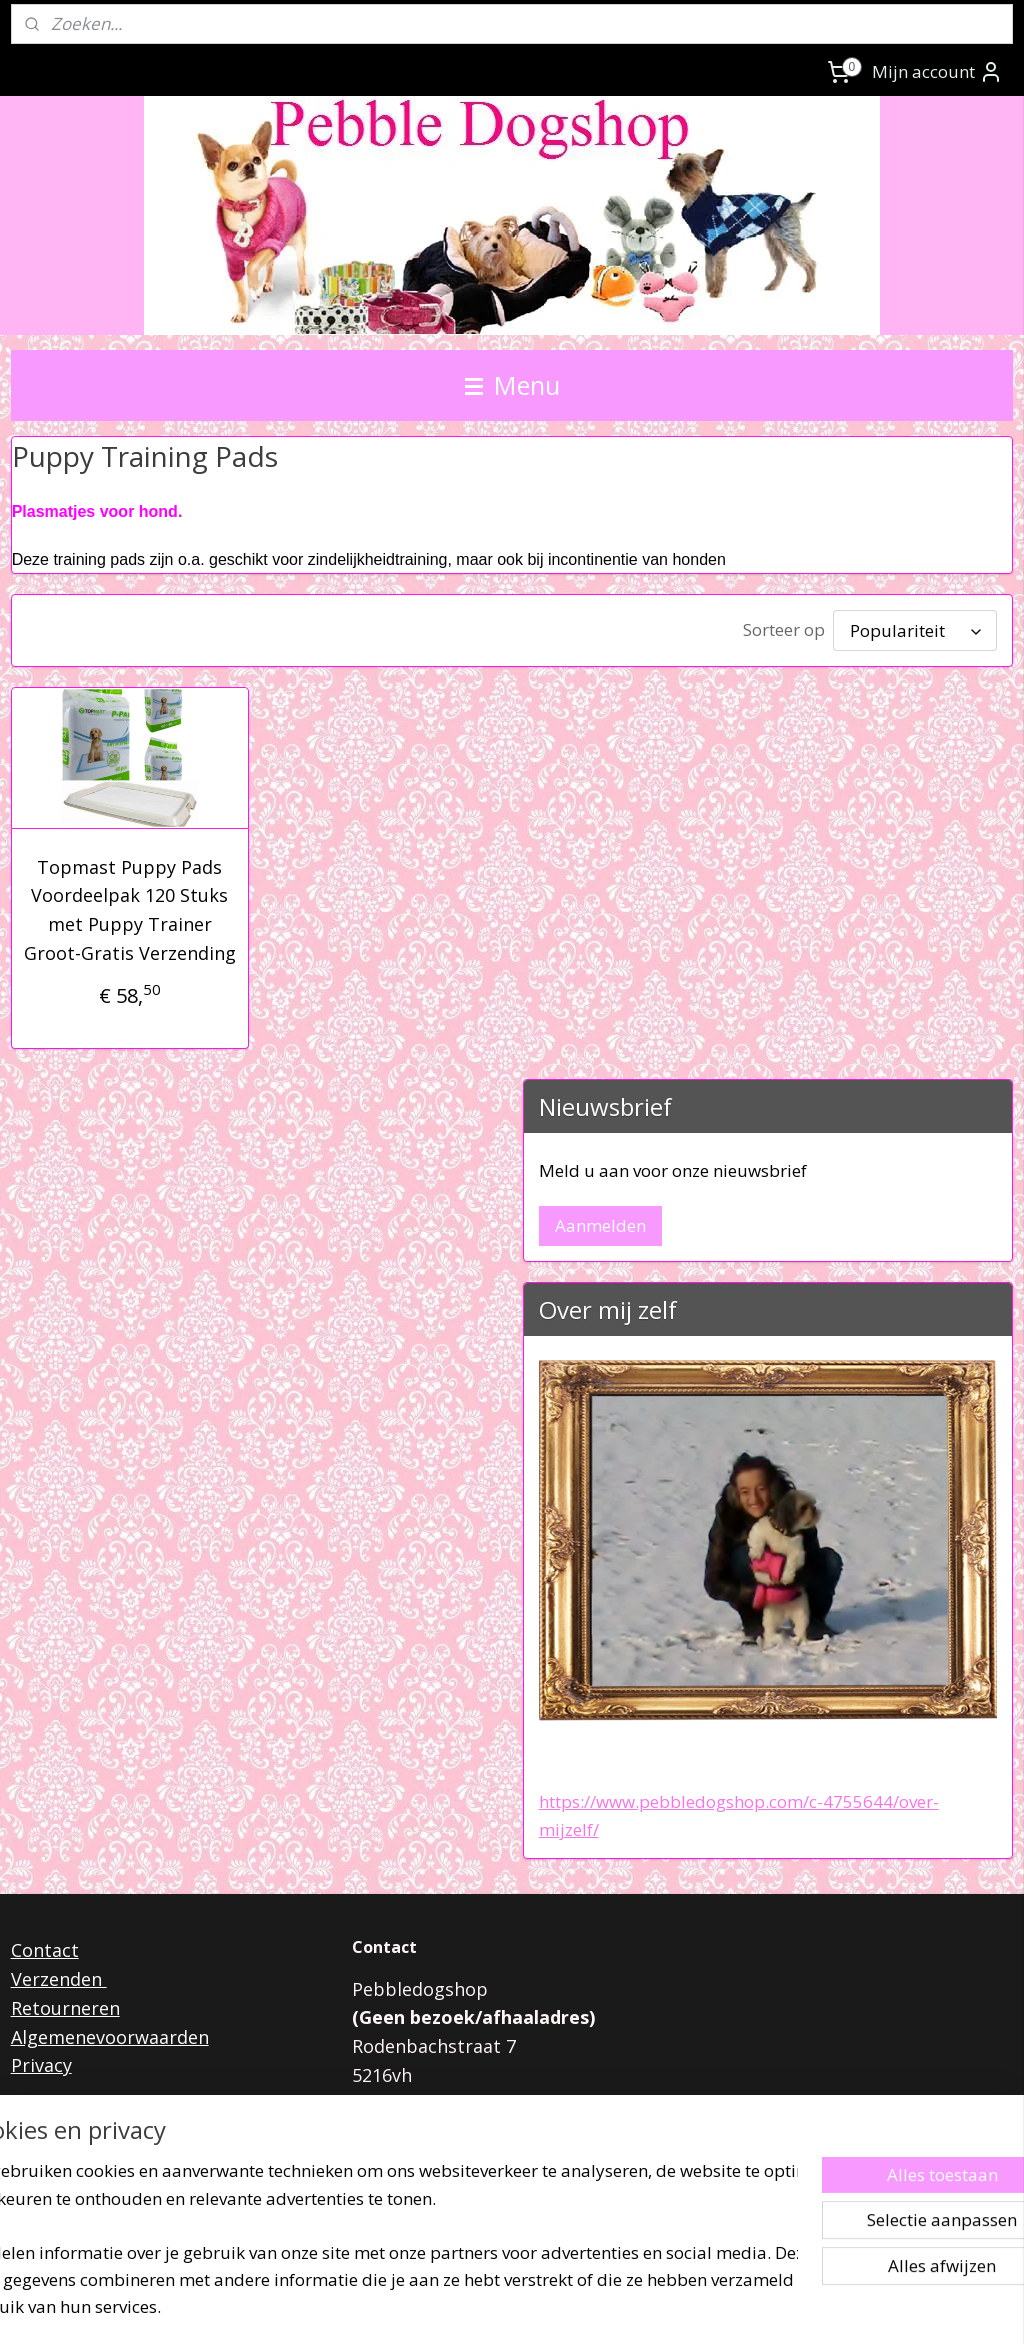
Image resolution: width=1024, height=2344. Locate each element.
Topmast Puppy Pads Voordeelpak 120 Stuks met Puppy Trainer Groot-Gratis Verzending (130, 910)
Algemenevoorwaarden (110, 2037)
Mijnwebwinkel (734, 2307)
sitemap (441, 2307)
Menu (512, 385)
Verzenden (59, 1979)
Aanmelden (600, 1225)
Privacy (41, 2065)
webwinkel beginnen (560, 2307)
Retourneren (65, 2008)
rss (483, 2307)
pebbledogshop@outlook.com (538, 2133)
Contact (45, 1950)
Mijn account (937, 72)
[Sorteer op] (915, 630)
